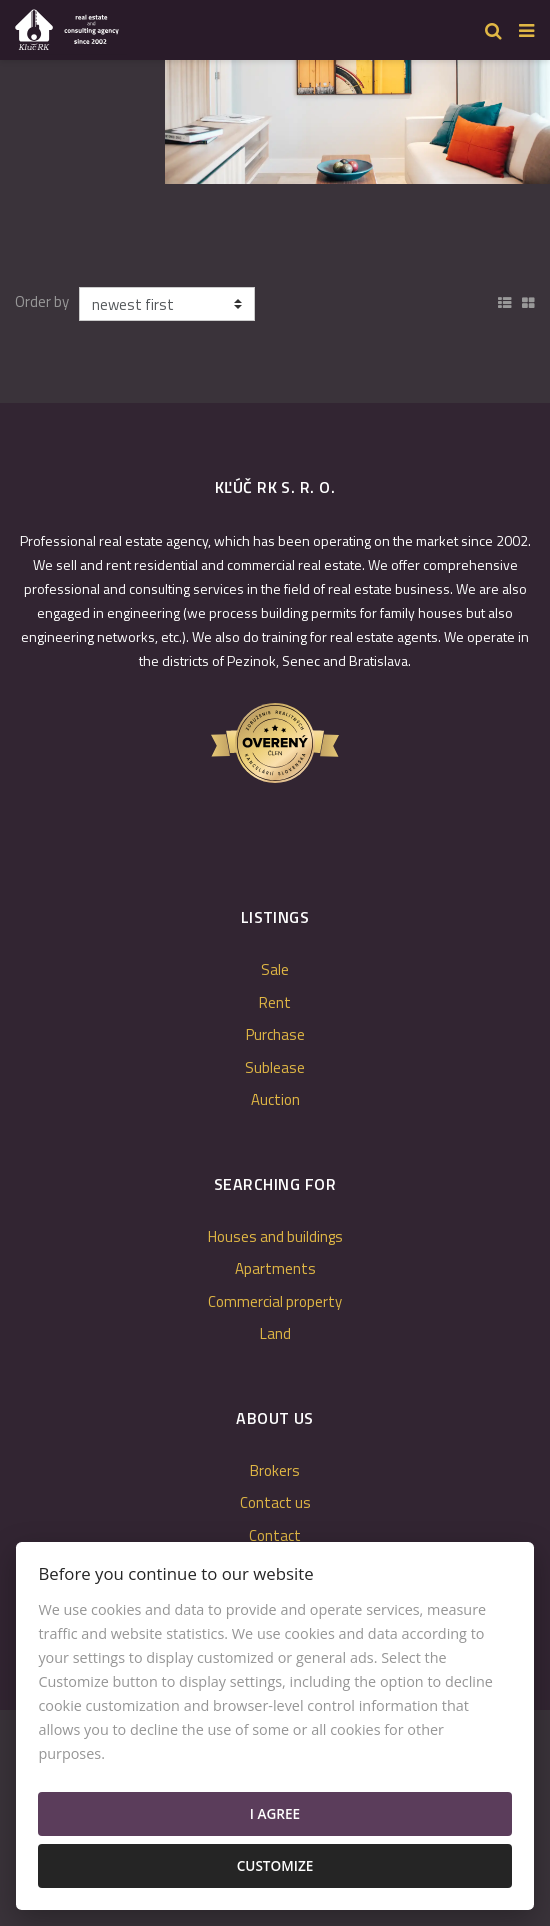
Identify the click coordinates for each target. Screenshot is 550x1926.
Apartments (275, 1268)
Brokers (275, 1470)
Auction (275, 1099)
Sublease (275, 1067)
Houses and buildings (275, 1236)
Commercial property (275, 1301)
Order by (42, 302)
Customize (275, 1865)
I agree (275, 1813)
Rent (275, 1002)
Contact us (275, 1502)
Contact (275, 1535)
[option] (357, 117)
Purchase (275, 1034)
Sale (275, 969)
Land (275, 1333)
